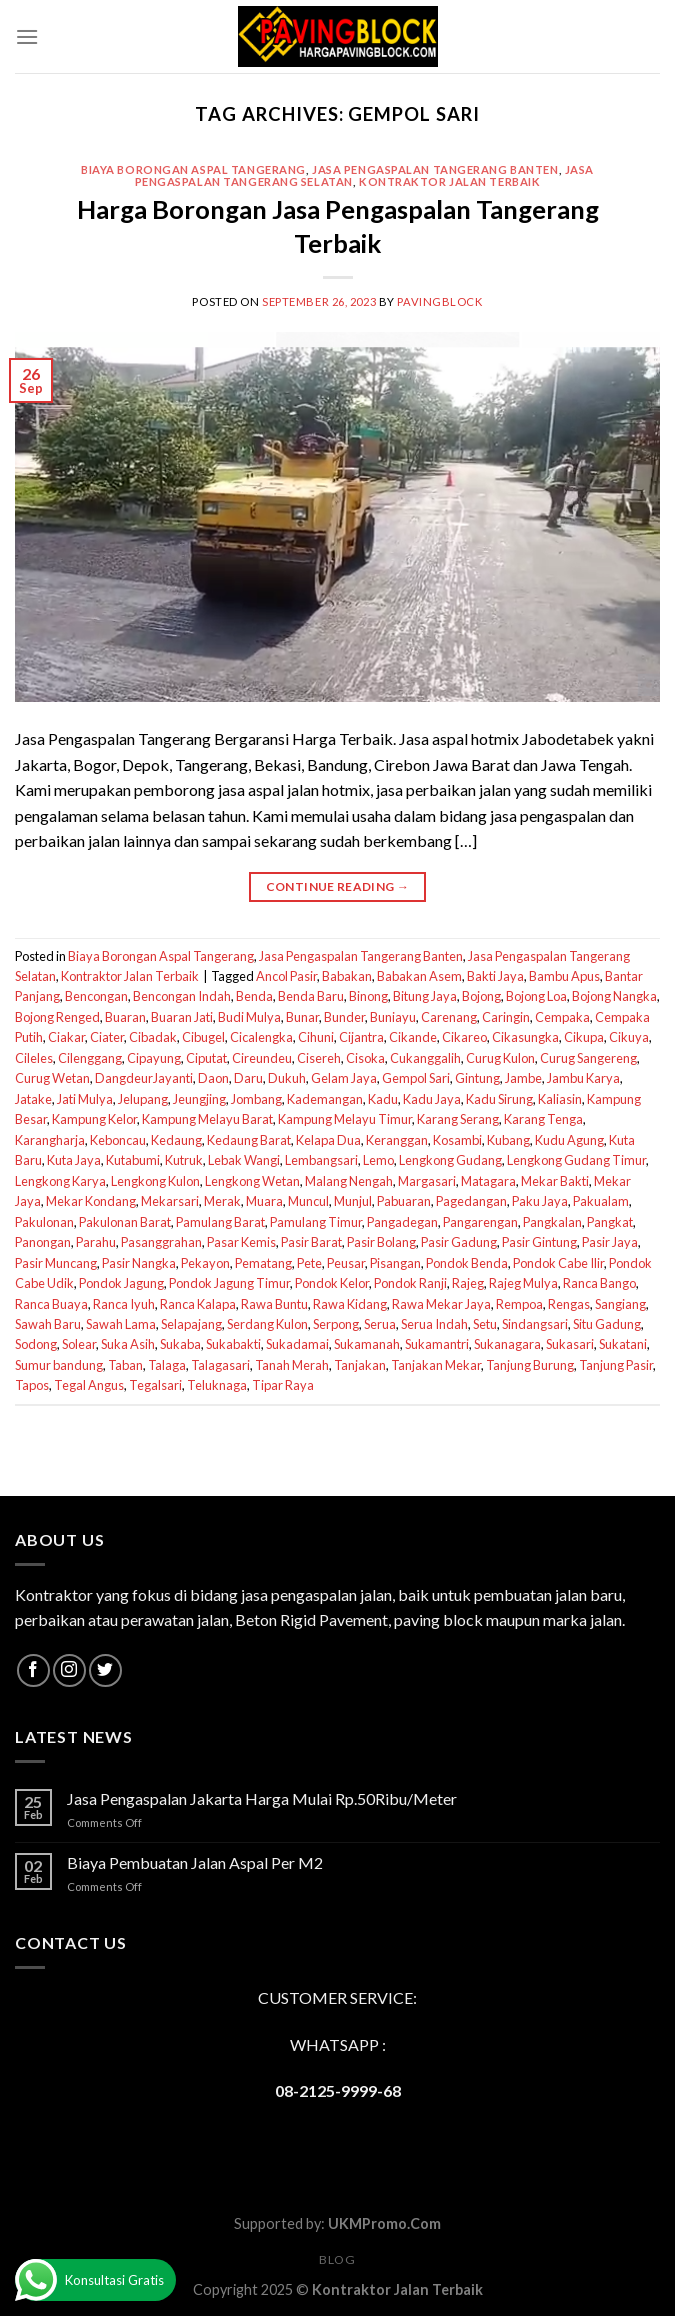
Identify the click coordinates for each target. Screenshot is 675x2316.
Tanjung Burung (530, 1365)
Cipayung (154, 1058)
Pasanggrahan (161, 1242)
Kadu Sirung (499, 1099)
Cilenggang (90, 1058)
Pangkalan (552, 1222)
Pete (309, 1263)
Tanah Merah (292, 1365)
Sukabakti (233, 1344)
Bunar (302, 1017)
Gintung (477, 1078)
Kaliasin (560, 1099)
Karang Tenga (543, 1119)
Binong (368, 996)
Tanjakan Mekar (436, 1365)
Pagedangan (471, 1201)
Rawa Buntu (274, 1304)
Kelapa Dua (328, 1140)
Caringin (506, 1017)
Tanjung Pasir (616, 1365)
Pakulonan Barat (125, 1222)
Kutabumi (133, 1160)
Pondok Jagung (121, 1283)
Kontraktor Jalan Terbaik (449, 181)
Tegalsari (155, 1385)
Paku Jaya (540, 1201)
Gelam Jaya (344, 1078)
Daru (248, 1078)
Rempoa (519, 1304)
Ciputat (206, 1058)
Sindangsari (535, 1324)
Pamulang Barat (220, 1222)
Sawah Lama (121, 1324)
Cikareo (464, 1037)
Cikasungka (525, 1037)
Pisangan (395, 1263)
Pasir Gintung (539, 1242)
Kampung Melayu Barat (207, 1119)
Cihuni (316, 1037)
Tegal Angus (89, 1385)
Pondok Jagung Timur (229, 1283)
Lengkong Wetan (252, 1181)
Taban (125, 1365)
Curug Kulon (500, 1058)
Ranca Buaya (51, 1304)
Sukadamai (297, 1344)
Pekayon (205, 1263)
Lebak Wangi (244, 1160)
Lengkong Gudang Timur (576, 1160)
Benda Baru (311, 996)
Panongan (43, 1242)
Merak (222, 1201)
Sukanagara (507, 1344)
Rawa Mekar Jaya (441, 1304)
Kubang (508, 1140)
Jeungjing (199, 1099)
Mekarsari (170, 1201)
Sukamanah (367, 1344)
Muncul (308, 1201)
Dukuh (287, 1078)
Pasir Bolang (381, 1242)
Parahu (96, 1242)
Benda (254, 996)
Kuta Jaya (74, 1160)
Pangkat (610, 1222)
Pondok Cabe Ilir (558, 1263)
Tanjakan (360, 1365)
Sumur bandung (59, 1365)
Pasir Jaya (610, 1242)
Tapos (32, 1385)
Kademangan (325, 1099)
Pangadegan (402, 1222)
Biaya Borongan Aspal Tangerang (193, 169)
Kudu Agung (569, 1140)
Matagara (488, 1181)
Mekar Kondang (91, 1201)
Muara (264, 1201)
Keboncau (118, 1140)
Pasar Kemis (241, 1242)
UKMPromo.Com (384, 2223)
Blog (337, 2259)
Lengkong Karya (60, 1181)
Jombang (256, 1099)
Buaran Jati (182, 1017)
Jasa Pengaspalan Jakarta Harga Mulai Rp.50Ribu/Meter (262, 1798)
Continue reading (338, 886)
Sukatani (623, 1344)
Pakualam (601, 1201)
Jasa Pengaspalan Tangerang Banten (435, 169)
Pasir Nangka (139, 1263)
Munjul (353, 1201)
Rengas (569, 1304)
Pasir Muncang (56, 1263)
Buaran (125, 1017)
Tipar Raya (283, 1385)
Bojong (481, 996)
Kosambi (457, 1140)
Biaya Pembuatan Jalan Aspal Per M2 (195, 1862)
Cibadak (153, 1037)
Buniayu (393, 1017)
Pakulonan (44, 1222)
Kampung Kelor (94, 1119)
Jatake (33, 1099)
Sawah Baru (48, 1324)
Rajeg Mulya (523, 1283)
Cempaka (562, 1017)
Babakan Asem (419, 976)
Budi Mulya (249, 1017)
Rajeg (468, 1283)
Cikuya (629, 1037)
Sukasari (570, 1344)
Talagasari (220, 1365)
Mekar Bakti (555, 1181)
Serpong (336, 1324)
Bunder (344, 1017)
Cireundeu (262, 1058)
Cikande (413, 1037)
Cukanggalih (425, 1058)
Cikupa (584, 1037)
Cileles (34, 1058)
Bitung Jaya (425, 996)
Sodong (36, 1344)
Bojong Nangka (614, 996)
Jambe (523, 1078)
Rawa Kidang (350, 1304)
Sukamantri (437, 1344)
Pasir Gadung (459, 1242)
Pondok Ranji (410, 1283)
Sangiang (620, 1304)
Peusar (346, 1263)
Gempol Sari (416, 1078)
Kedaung (176, 1140)
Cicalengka (261, 1037)
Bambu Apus (564, 976)
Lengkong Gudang (450, 1160)
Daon (213, 1078)
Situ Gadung (607, 1324)
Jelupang (143, 1099)
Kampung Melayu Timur (345, 1119)
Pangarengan (480, 1222)
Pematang (263, 1263)
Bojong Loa (536, 996)
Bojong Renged (57, 1017)
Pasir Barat (311, 1242)
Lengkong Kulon (155, 1181)
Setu (485, 1324)
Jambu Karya (583, 1078)
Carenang (449, 1017)
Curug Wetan (52, 1078)
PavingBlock (439, 301)
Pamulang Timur (316, 1222)
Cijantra (361, 1037)
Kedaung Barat (249, 1140)
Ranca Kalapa (198, 1304)
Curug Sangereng (588, 1058)
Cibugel (203, 1037)
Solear (79, 1344)
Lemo (378, 1160)
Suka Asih (128, 1344)
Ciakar (66, 1037)
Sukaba (180, 1344)
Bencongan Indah (182, 996)
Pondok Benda (467, 1263)
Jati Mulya (85, 1099)
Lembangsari (321, 1160)
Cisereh (319, 1058)
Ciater (107, 1037)
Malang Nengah (349, 1181)
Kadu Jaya (432, 1099)
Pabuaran (404, 1201)
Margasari (427, 1181)
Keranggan (397, 1140)
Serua (380, 1324)
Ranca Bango (599, 1283)
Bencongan (96, 996)
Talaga (167, 1365)
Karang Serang (458, 1119)
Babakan (347, 976)
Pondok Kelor (332, 1283)
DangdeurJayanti (144, 1078)
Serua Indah (434, 1324)
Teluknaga (217, 1385)
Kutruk (184, 1160)
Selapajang (191, 1324)
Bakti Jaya (495, 976)
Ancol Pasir (286, 976)
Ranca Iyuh (124, 1304)
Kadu (383, 1099)
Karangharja (50, 1140)
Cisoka (365, 1058)
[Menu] (27, 36)
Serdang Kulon (267, 1324)
